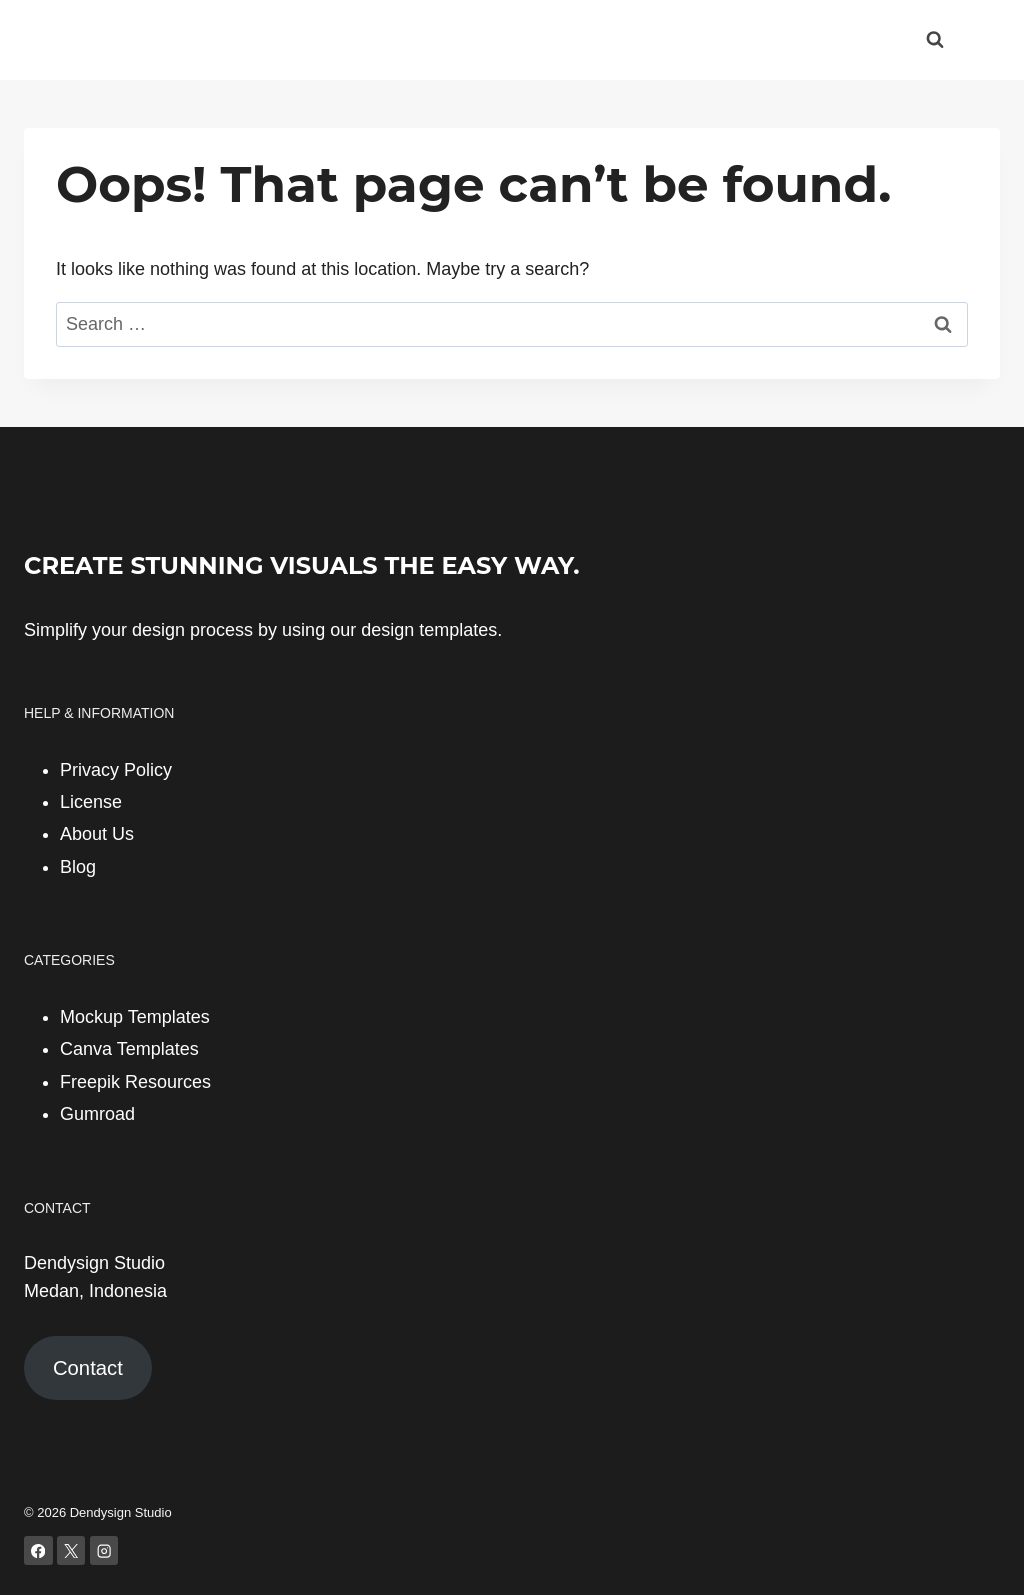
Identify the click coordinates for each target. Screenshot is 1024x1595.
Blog (78, 867)
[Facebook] (38, 1550)
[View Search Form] (935, 40)
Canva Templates (129, 1049)
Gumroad (97, 1114)
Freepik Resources (135, 1082)
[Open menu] (981, 39)
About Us (97, 834)
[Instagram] (104, 1550)
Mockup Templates (135, 1017)
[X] (71, 1550)
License (91, 802)
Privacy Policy (116, 770)
